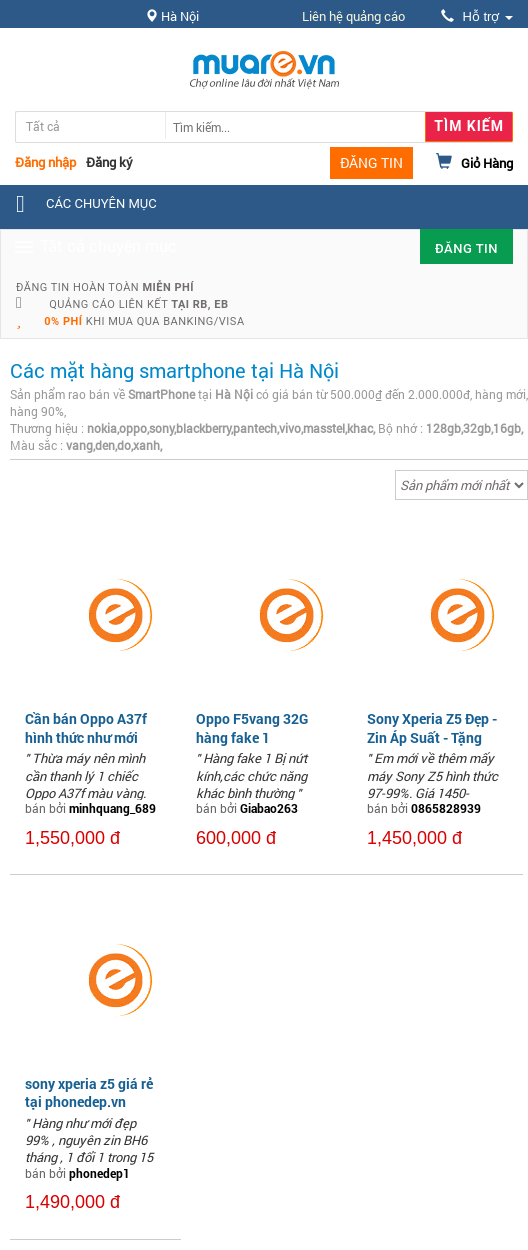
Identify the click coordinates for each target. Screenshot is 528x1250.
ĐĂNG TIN (371, 162)
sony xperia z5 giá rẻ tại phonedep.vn (89, 1092)
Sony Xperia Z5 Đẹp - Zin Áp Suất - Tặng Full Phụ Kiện (432, 736)
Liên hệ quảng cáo (353, 16)
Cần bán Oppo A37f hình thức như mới (86, 727)
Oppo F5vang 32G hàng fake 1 (252, 727)
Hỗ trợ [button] (477, 16)
